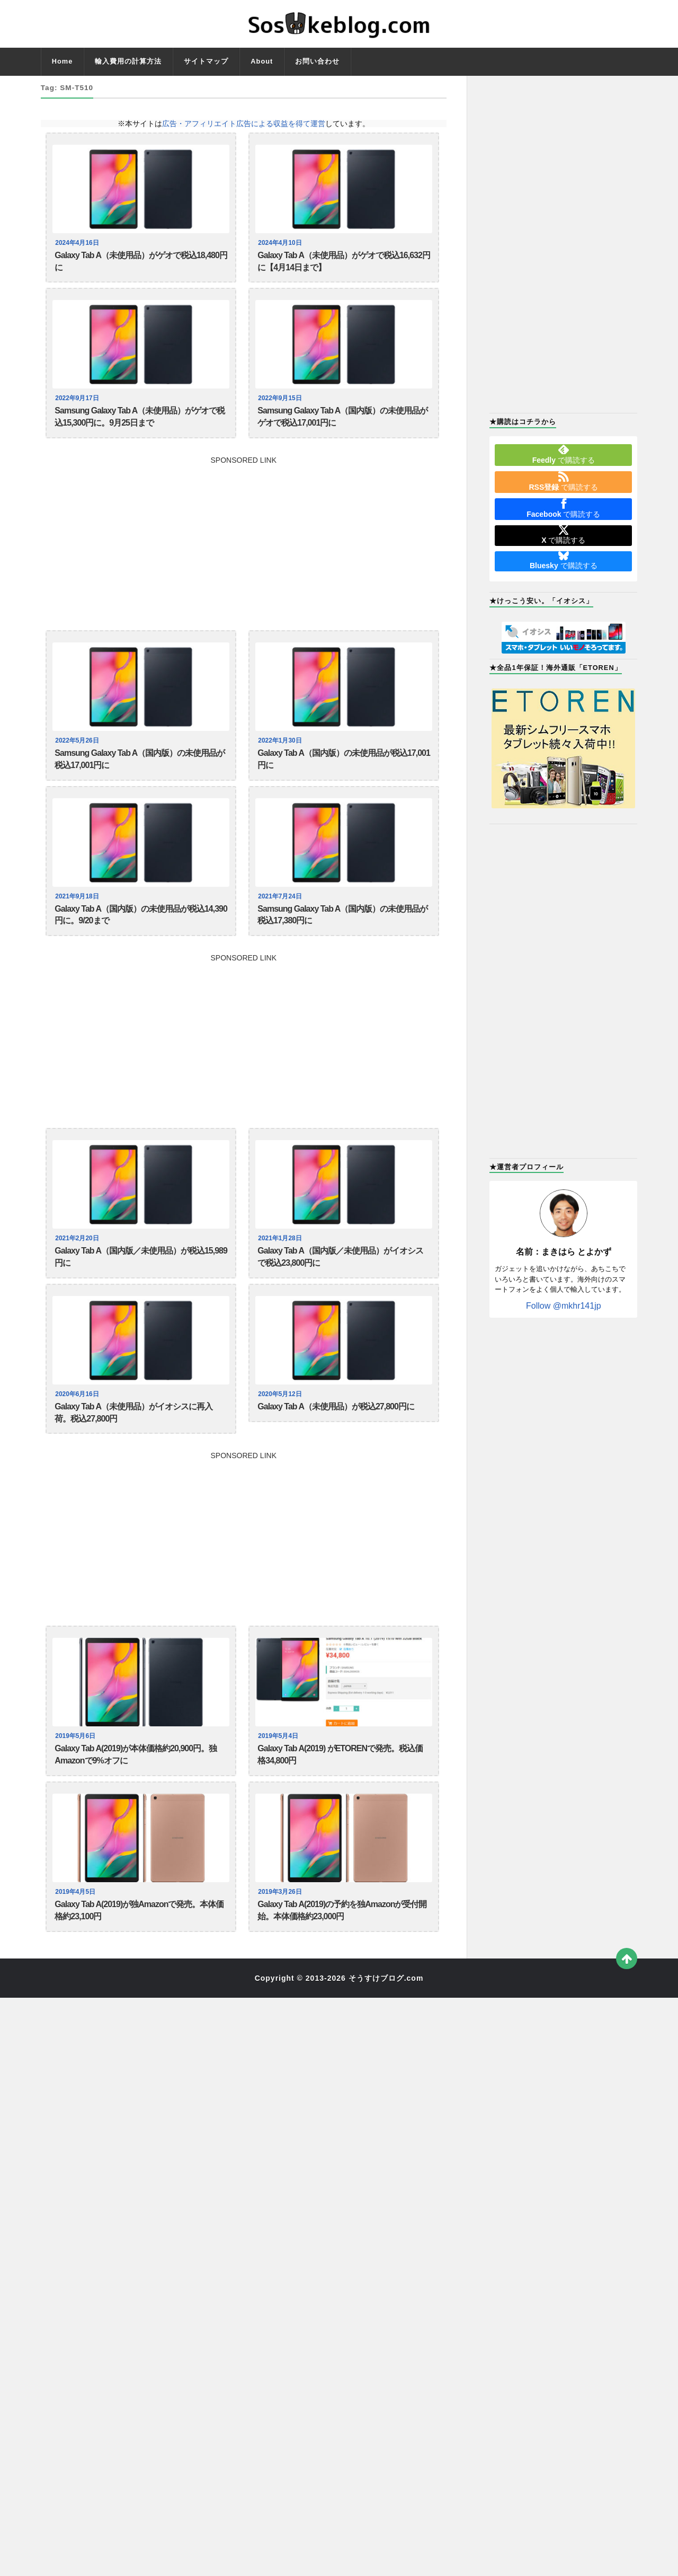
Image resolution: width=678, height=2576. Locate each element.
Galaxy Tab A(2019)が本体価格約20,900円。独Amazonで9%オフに (136, 1793)
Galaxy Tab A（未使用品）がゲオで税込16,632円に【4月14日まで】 (343, 264)
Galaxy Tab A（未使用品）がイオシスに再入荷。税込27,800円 (133, 1445)
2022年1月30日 (281, 752)
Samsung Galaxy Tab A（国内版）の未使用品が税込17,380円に (342, 935)
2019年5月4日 (279, 1771)
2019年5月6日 (76, 1771)
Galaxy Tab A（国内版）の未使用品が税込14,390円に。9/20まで (141, 935)
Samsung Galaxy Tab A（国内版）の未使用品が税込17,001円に (140, 774)
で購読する (563, 454)
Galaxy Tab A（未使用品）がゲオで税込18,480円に (141, 264)
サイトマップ (206, 61)
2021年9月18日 (78, 914)
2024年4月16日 (78, 242)
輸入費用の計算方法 (128, 61)
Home (62, 61)
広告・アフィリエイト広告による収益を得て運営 (243, 123)
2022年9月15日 (281, 404)
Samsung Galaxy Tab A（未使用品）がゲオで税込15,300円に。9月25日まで (140, 426)
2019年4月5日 (76, 1933)
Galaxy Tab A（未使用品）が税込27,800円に (335, 1437)
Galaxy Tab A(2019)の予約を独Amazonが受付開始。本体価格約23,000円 (341, 1954)
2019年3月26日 (281, 1933)
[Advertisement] (243, 549)
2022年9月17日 (78, 404)
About (262, 61)
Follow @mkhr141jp (563, 1305)
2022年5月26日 (78, 752)
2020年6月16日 (78, 1423)
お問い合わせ (317, 61)
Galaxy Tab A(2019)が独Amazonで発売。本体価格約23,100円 (139, 1954)
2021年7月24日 (281, 914)
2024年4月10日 (281, 242)
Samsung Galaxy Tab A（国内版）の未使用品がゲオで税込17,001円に (342, 426)
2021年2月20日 (78, 1262)
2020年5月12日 (281, 1423)
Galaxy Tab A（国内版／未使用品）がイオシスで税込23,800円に (340, 1283)
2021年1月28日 (281, 1262)
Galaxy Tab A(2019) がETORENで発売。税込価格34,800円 (340, 1793)
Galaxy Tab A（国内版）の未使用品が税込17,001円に (343, 774)
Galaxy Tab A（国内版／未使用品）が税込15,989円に (141, 1283)
